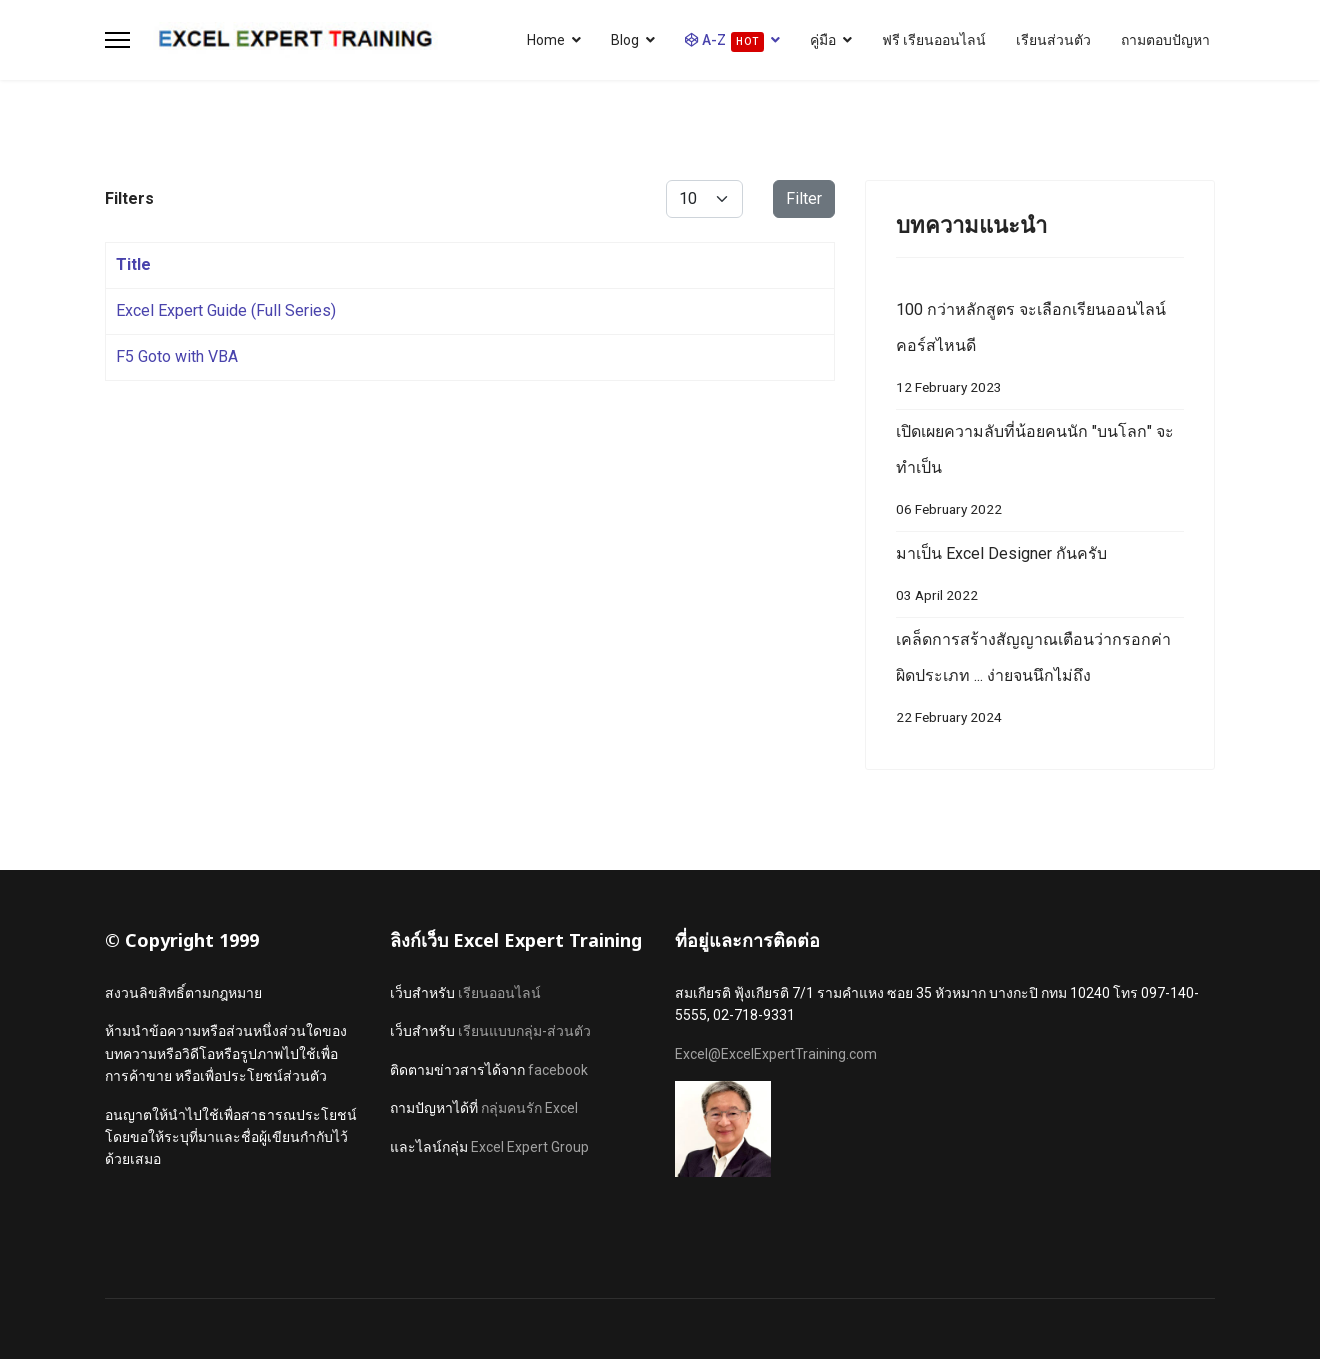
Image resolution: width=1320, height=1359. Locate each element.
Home (546, 40)
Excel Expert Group (530, 1147)
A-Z (724, 42)
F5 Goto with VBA (177, 356)
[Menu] (117, 40)
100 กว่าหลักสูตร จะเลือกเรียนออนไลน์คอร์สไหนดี (1040, 352)
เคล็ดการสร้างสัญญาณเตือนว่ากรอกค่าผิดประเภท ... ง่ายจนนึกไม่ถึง (1040, 682)
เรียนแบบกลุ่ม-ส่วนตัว (524, 1031)
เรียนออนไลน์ (499, 993)
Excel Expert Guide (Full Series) (226, 310)
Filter (804, 198)
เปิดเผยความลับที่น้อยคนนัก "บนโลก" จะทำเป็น (1040, 474)
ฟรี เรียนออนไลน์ (934, 40)
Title (133, 264)
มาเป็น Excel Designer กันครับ (1040, 578)
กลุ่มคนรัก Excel (529, 1108)
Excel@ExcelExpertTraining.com (776, 1054)
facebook (558, 1070)
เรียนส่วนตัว (1053, 40)
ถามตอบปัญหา (1165, 40)
